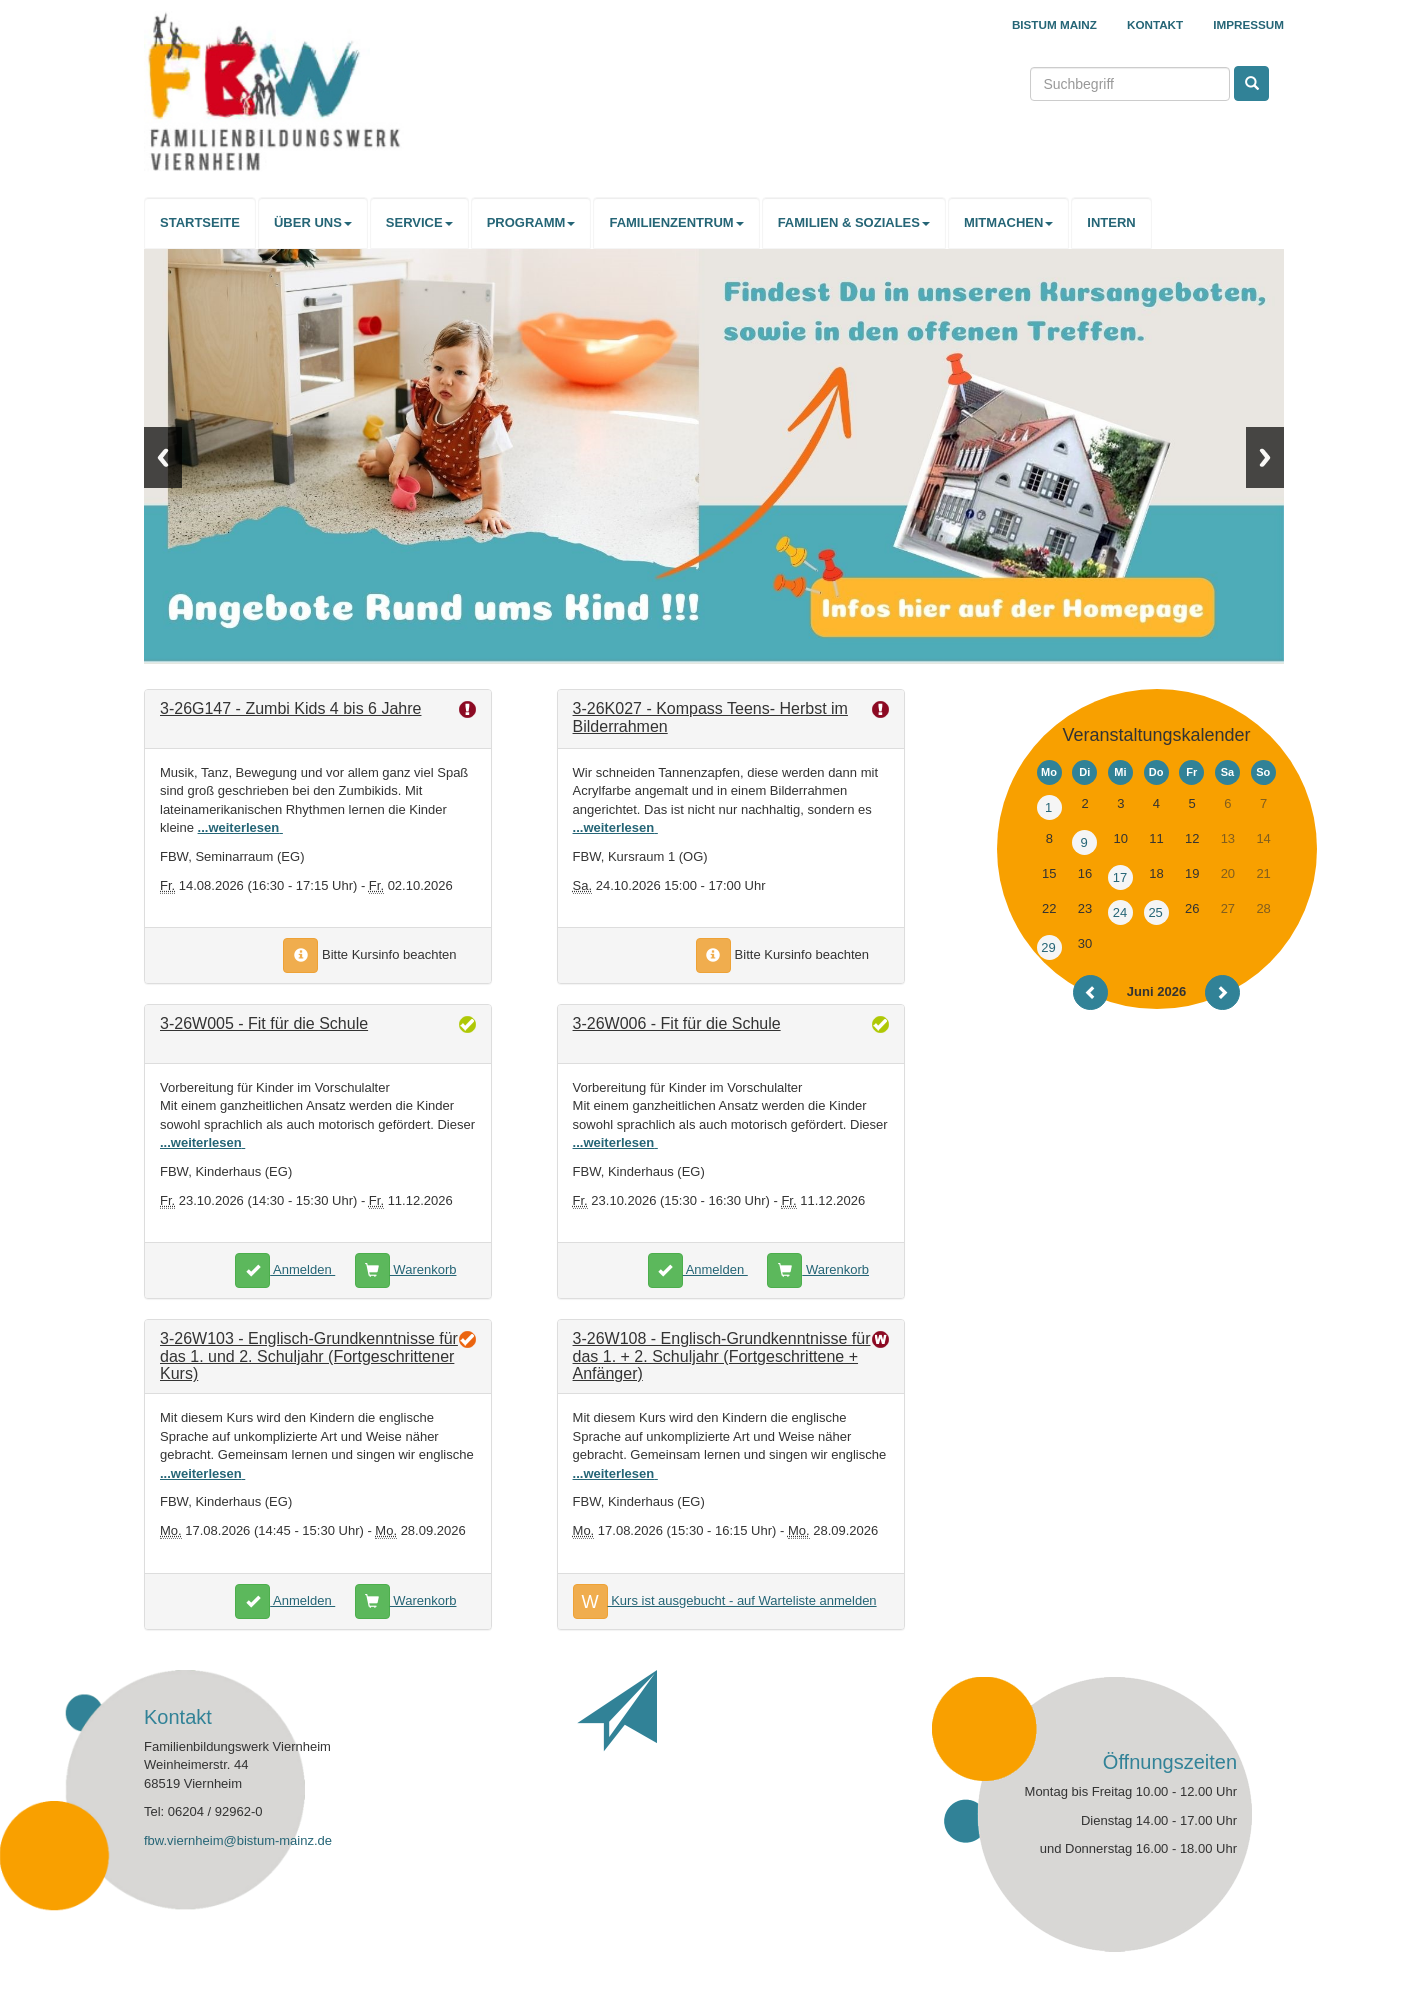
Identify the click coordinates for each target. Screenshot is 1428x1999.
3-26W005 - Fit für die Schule (264, 1023)
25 (1155, 912)
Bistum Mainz (1054, 24)
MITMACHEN (1008, 222)
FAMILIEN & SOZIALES (854, 222)
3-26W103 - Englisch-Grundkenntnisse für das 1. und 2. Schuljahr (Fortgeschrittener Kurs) (309, 1356)
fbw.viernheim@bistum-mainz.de (238, 1840)
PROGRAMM (531, 222)
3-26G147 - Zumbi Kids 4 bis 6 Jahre (290, 708)
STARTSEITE (200, 222)
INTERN (1111, 222)
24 (1120, 912)
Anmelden (285, 1269)
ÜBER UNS (313, 222)
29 (1048, 947)
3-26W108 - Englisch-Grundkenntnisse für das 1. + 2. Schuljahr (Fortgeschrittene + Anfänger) (722, 1356)
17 (1120, 877)
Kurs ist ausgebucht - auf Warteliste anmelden (725, 1600)
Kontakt (1155, 24)
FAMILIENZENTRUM (676, 222)
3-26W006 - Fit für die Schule (677, 1023)
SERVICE (419, 222)
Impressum (1248, 24)
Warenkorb (406, 1269)
